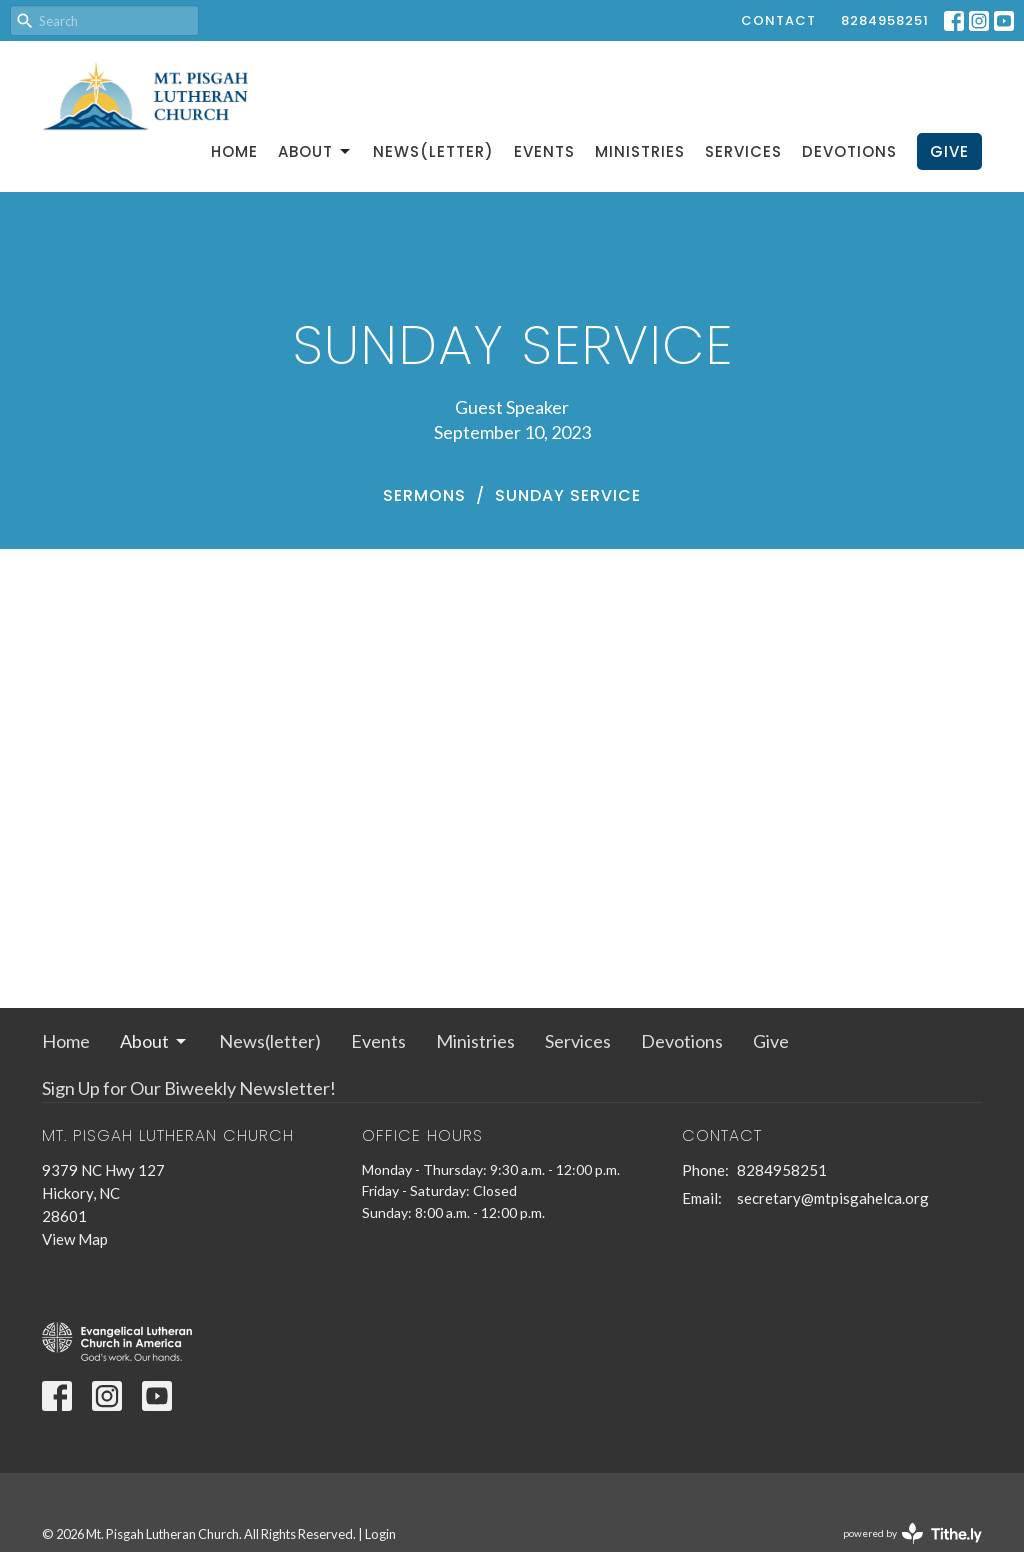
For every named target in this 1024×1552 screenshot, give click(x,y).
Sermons (424, 495)
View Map (75, 1239)
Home (234, 151)
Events (544, 151)
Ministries (640, 151)
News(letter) (433, 151)
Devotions (849, 151)
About (315, 151)
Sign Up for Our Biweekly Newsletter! (189, 1088)
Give (949, 151)
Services (743, 151)
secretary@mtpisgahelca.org (833, 1198)
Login (380, 1534)
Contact (778, 20)
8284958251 (885, 20)
